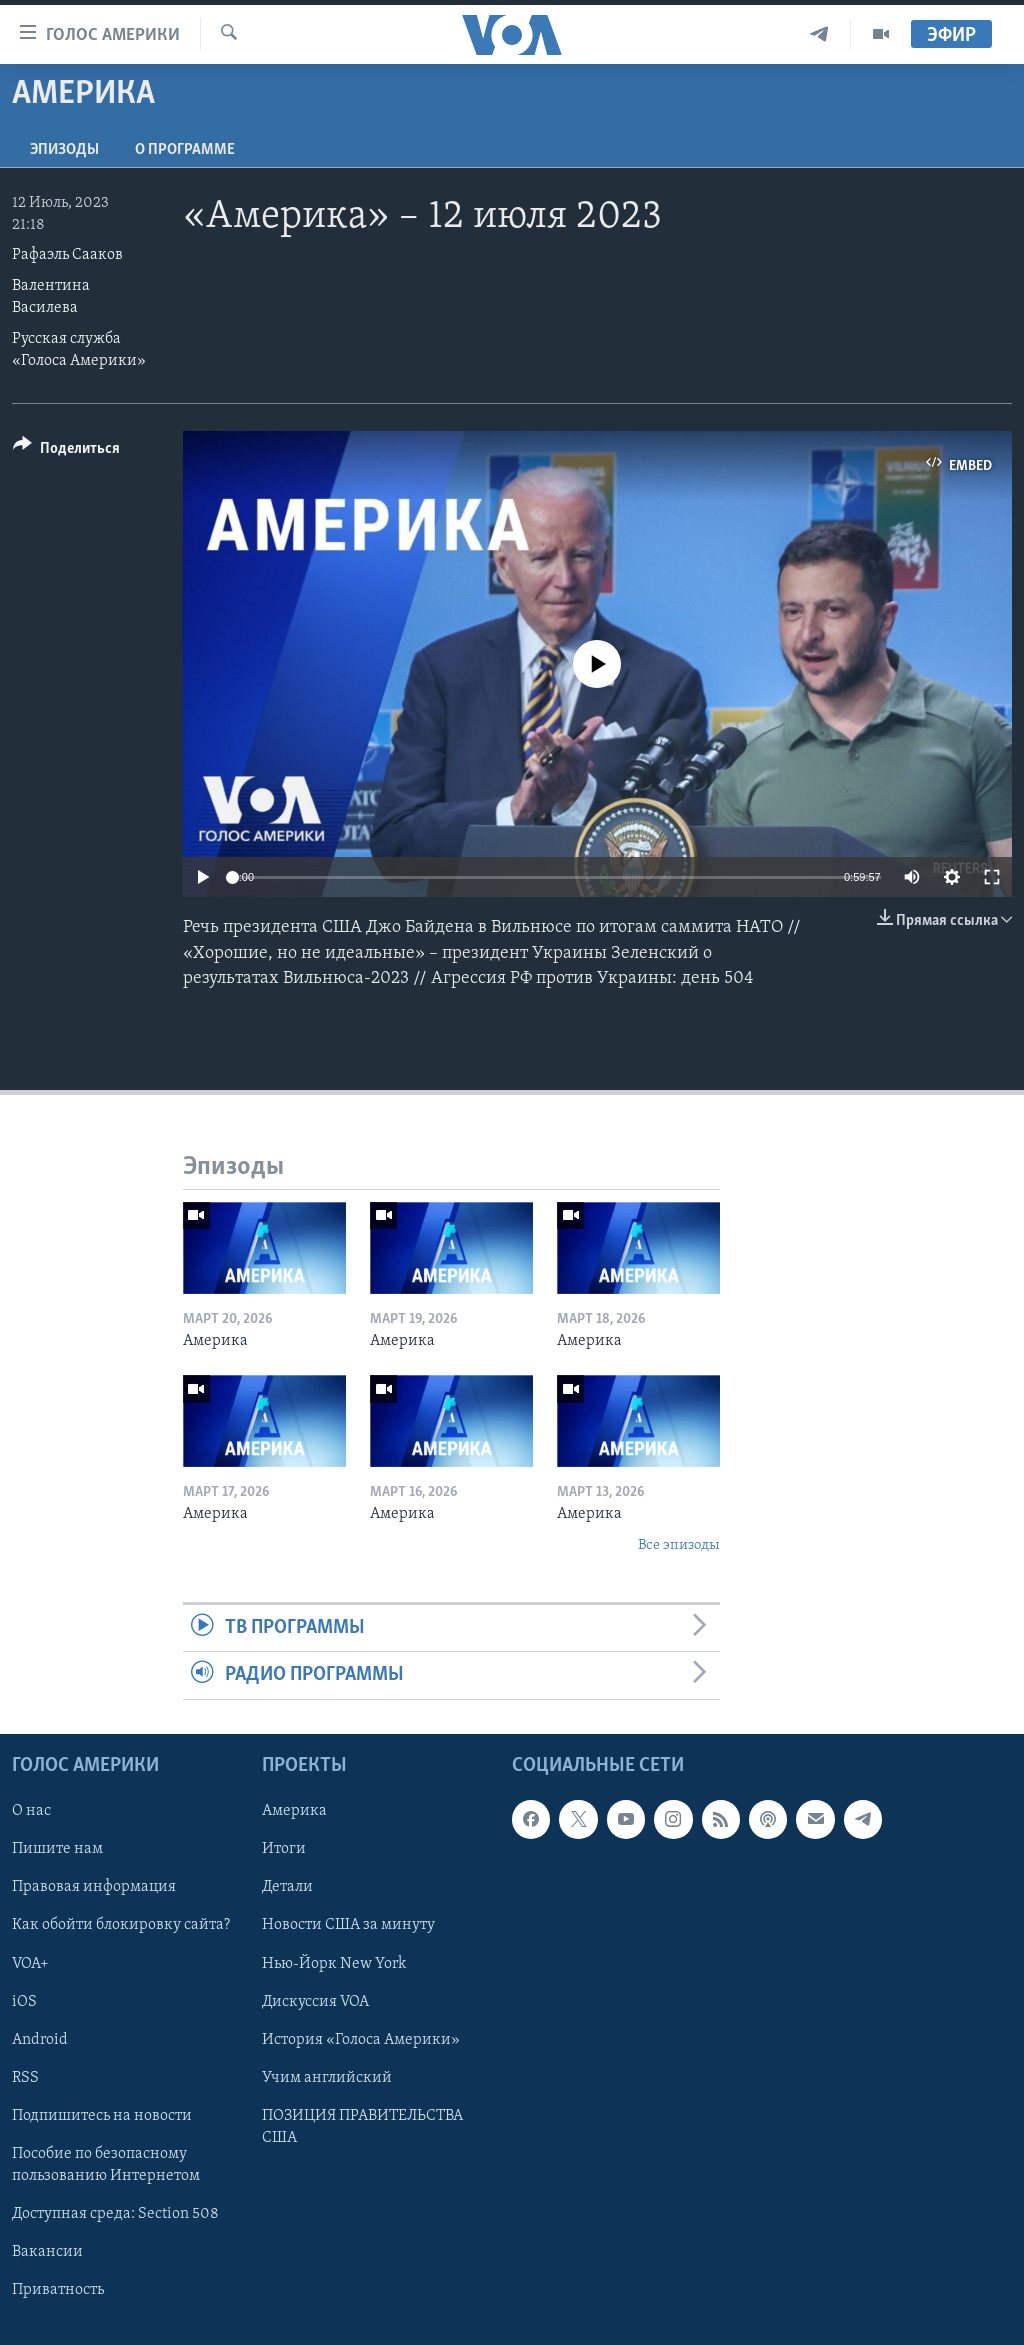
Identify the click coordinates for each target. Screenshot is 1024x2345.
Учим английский (327, 2077)
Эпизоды (64, 150)
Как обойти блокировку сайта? (121, 1925)
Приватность (58, 2290)
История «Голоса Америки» (361, 2039)
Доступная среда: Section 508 (115, 2213)
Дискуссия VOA (315, 2001)
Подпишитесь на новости (102, 2115)
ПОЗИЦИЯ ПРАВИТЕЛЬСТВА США (362, 2126)
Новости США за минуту (348, 1925)
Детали (287, 1887)
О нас (31, 1811)
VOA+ (30, 1963)
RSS (25, 2077)
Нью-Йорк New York (334, 1963)
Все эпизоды (679, 1545)
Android (40, 2039)
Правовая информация (94, 1887)
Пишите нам (57, 1849)
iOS (24, 2001)
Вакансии (47, 2251)
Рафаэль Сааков (67, 255)
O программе (185, 150)
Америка (294, 1811)
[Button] (66, 451)
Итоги (284, 1849)
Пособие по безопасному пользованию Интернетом (106, 2164)
